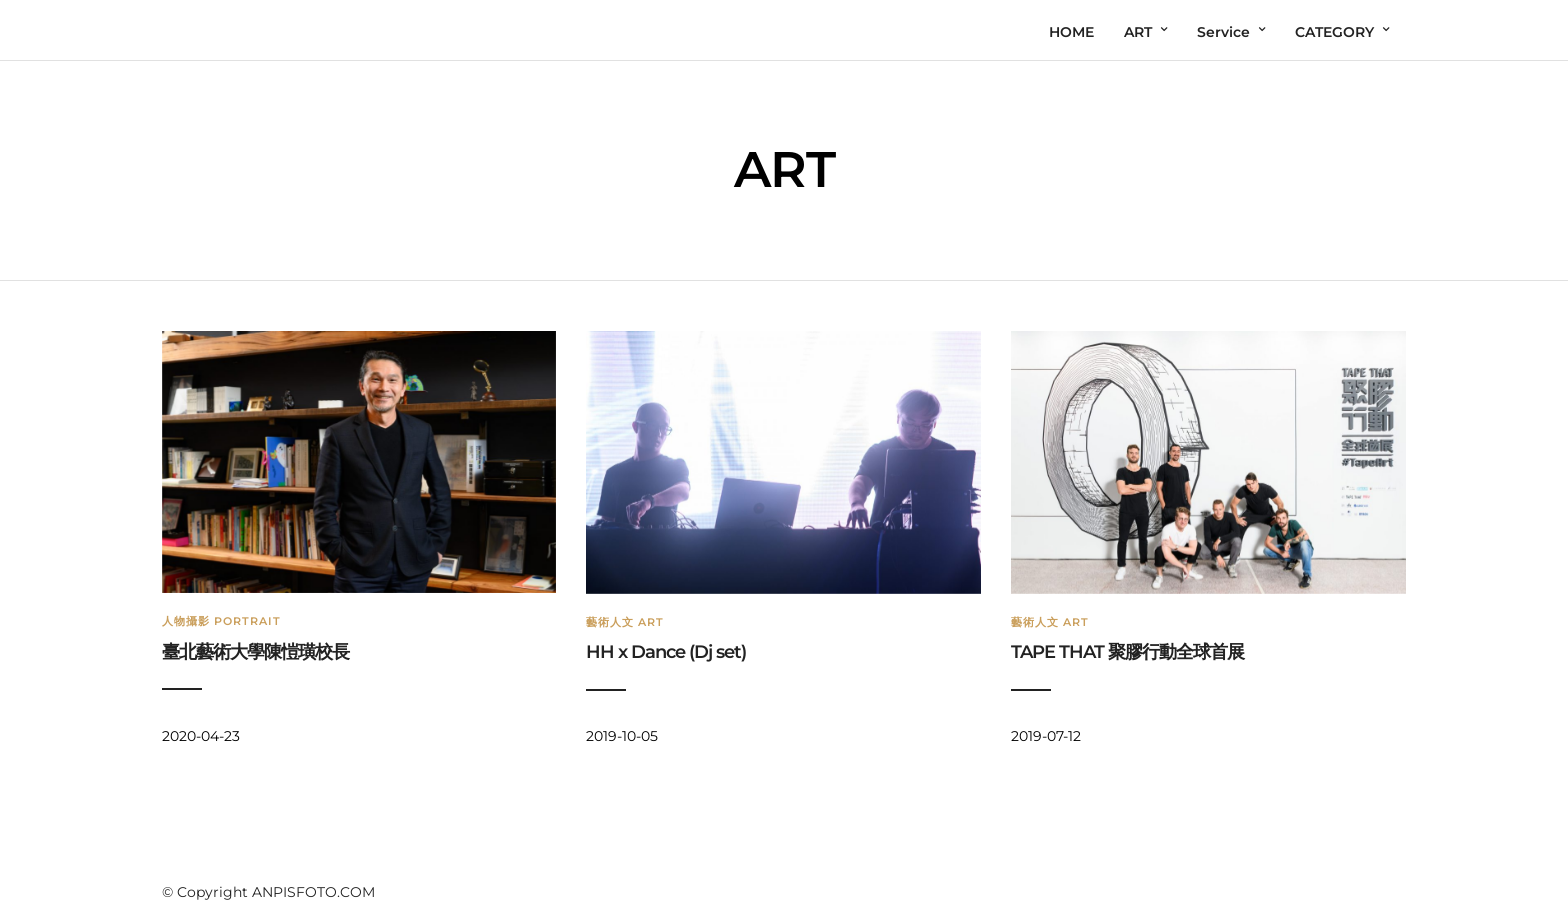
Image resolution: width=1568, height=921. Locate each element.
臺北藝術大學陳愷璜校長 (255, 652)
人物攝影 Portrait (221, 621)
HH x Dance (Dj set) (666, 652)
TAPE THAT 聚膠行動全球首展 (1127, 652)
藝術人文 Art (625, 622)
